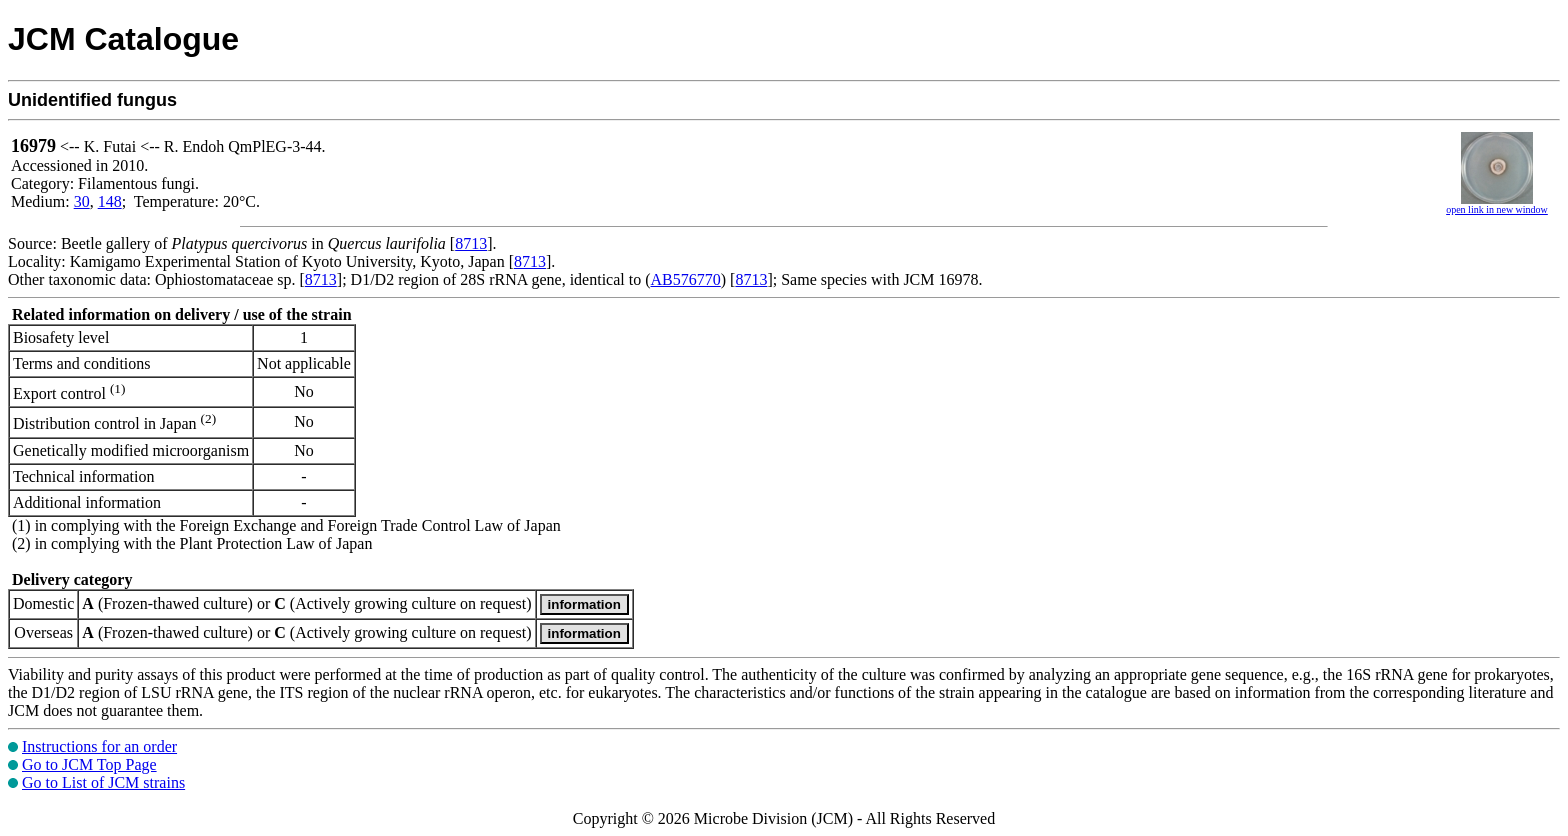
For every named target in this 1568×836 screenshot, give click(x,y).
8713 (471, 243)
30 (82, 201)
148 (110, 201)
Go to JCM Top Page (89, 764)
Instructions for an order (99, 746)
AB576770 (686, 279)
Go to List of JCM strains (103, 782)
